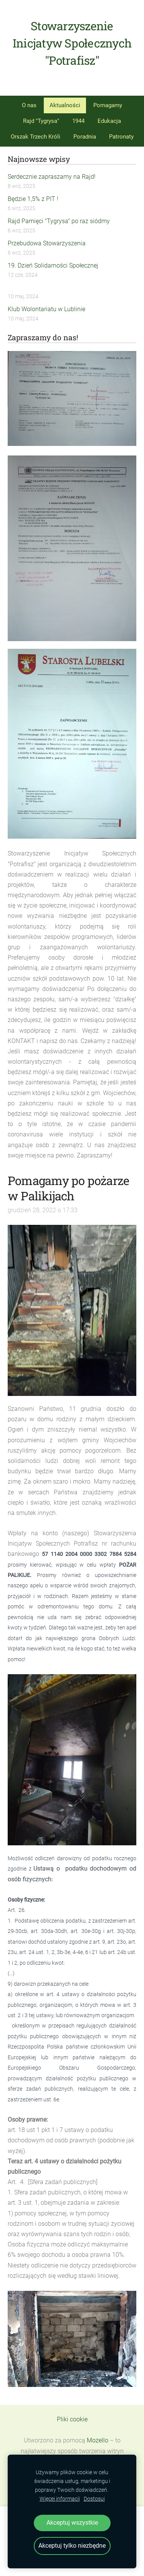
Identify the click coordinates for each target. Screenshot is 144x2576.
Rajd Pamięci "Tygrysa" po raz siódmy (59, 221)
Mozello (97, 2440)
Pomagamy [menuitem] (107, 105)
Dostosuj (94, 2499)
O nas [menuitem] (29, 105)
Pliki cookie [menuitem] (72, 2419)
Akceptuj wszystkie (72, 2522)
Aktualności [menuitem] (65, 105)
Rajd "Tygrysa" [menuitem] (41, 121)
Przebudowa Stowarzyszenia (47, 243)
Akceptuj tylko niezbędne (72, 2545)
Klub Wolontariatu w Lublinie (46, 309)
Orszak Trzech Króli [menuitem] (35, 136)
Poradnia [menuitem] (84, 136)
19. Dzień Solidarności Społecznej (53, 265)
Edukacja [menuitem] (109, 121)
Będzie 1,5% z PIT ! (33, 198)
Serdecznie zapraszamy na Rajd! (52, 176)
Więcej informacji (60, 2499)
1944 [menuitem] (78, 121)
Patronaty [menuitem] (121, 136)
